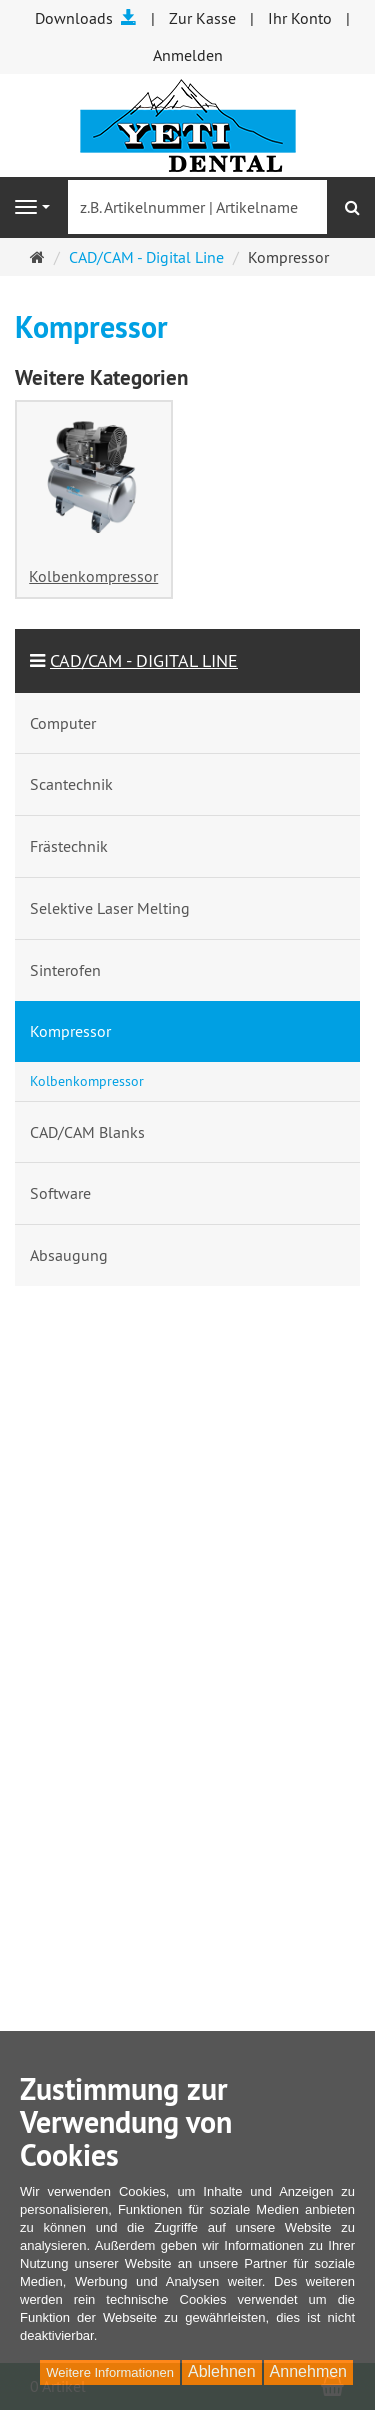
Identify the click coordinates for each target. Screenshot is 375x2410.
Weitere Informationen (110, 2372)
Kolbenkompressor (93, 576)
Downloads (86, 18)
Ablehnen (222, 2371)
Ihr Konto (300, 18)
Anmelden (188, 55)
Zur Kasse (202, 18)
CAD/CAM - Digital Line (146, 257)
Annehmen (308, 2371)
